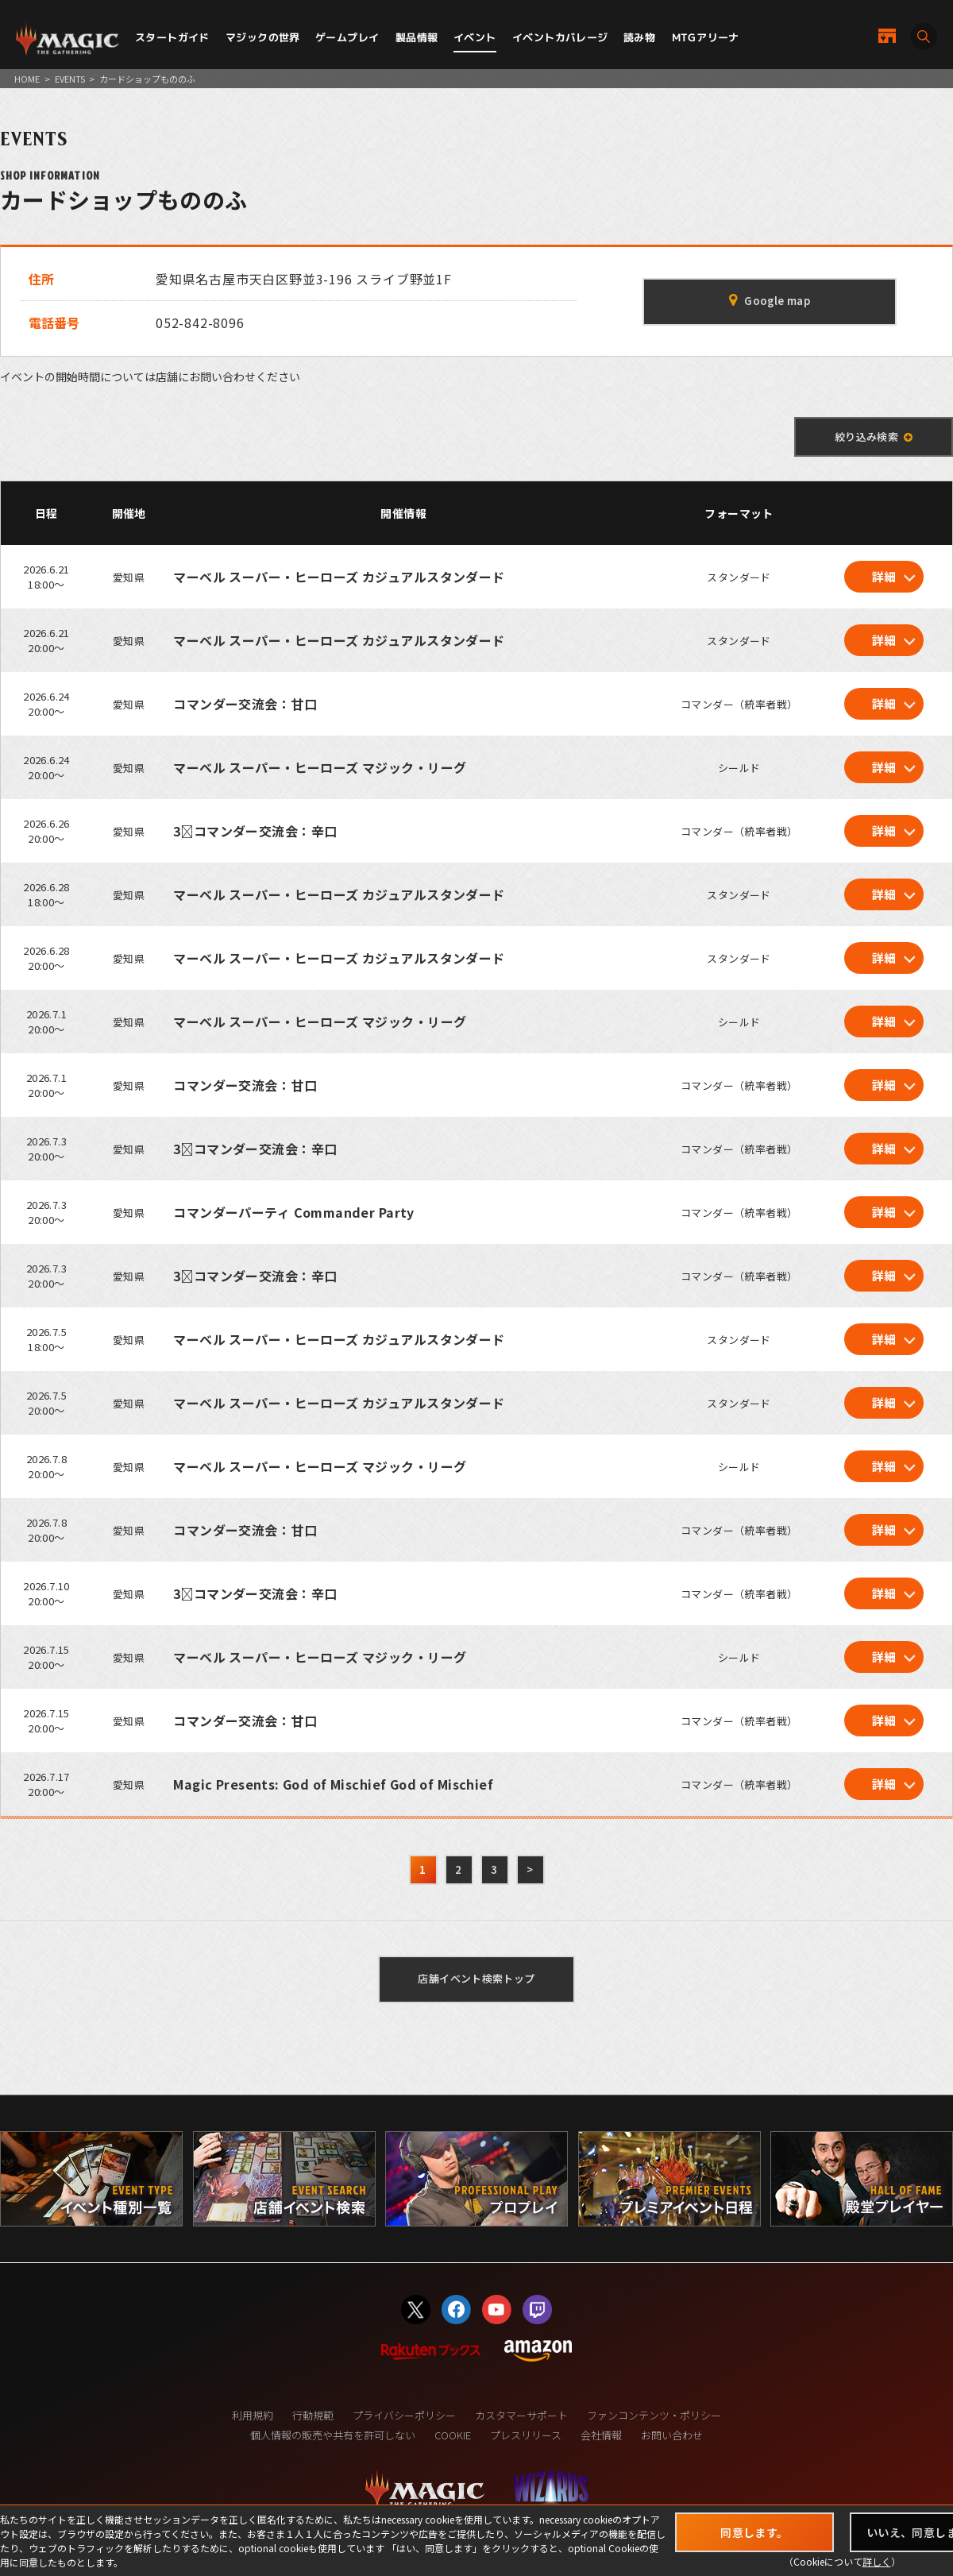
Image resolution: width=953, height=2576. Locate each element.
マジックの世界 (263, 37)
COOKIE (452, 2435)
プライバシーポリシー (404, 2415)
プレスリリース (525, 2435)
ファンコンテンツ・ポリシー (654, 2415)
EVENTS (70, 78)
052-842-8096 (200, 322)
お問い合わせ (672, 2435)
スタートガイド (172, 37)
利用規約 (252, 2415)
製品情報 (416, 37)
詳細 (884, 576)
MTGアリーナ (705, 37)
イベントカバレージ (560, 37)
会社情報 (601, 2435)
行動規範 (313, 2415)
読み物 (639, 37)
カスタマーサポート (521, 2415)
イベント (474, 37)
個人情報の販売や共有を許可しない (332, 2435)
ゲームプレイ (347, 37)
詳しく (876, 2561)
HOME (27, 78)
